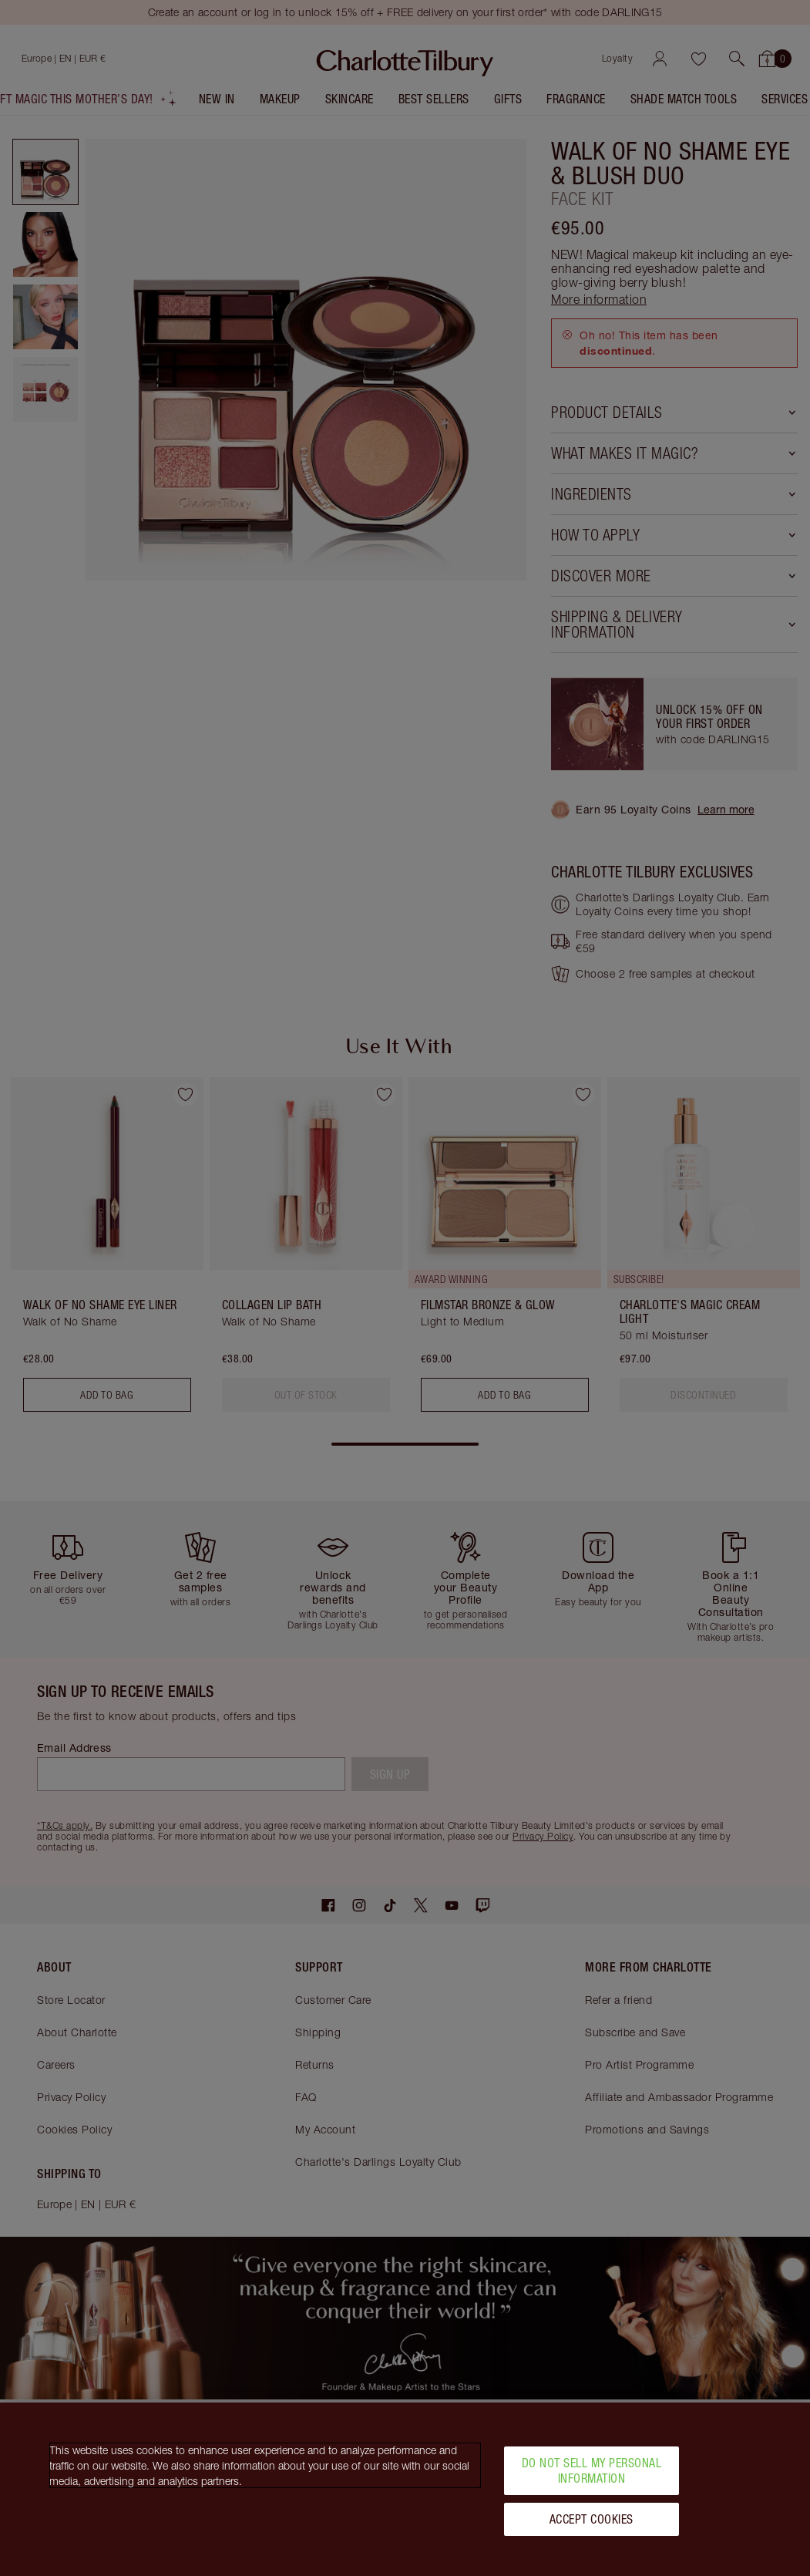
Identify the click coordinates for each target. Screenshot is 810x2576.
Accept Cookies (592, 2525)
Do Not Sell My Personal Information (592, 2477)
